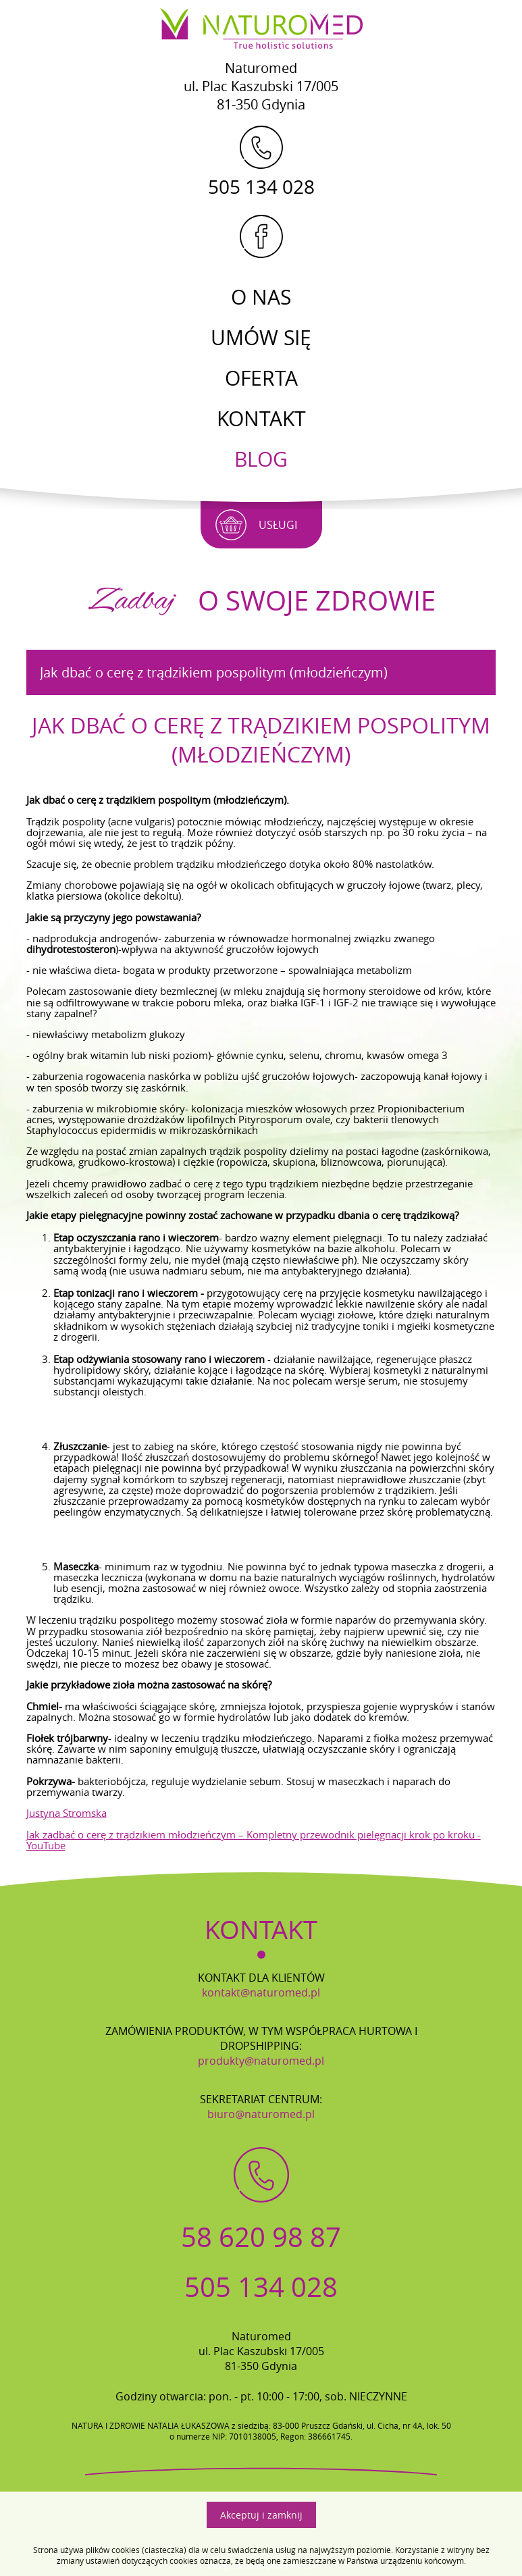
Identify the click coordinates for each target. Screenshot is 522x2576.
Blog (261, 459)
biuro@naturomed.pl (261, 2110)
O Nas (261, 297)
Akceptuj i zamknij (261, 2514)
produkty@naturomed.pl (261, 2057)
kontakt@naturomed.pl (261, 1989)
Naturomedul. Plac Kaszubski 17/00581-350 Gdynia (261, 86)
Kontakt (261, 418)
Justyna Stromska (66, 1809)
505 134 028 (261, 161)
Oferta (261, 378)
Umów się (261, 337)
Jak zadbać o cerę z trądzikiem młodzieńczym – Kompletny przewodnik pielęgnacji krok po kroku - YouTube (253, 1836)
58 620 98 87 (261, 2233)
